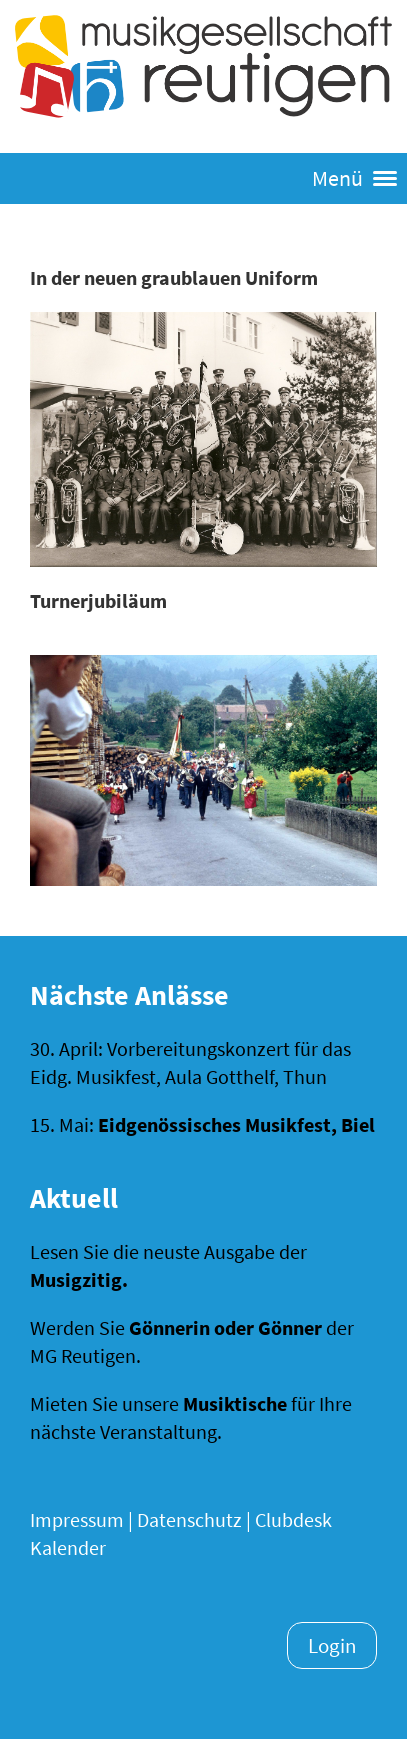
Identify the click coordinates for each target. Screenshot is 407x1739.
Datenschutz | (194, 1519)
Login (332, 1645)
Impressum (77, 1519)
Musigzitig (76, 1279)
